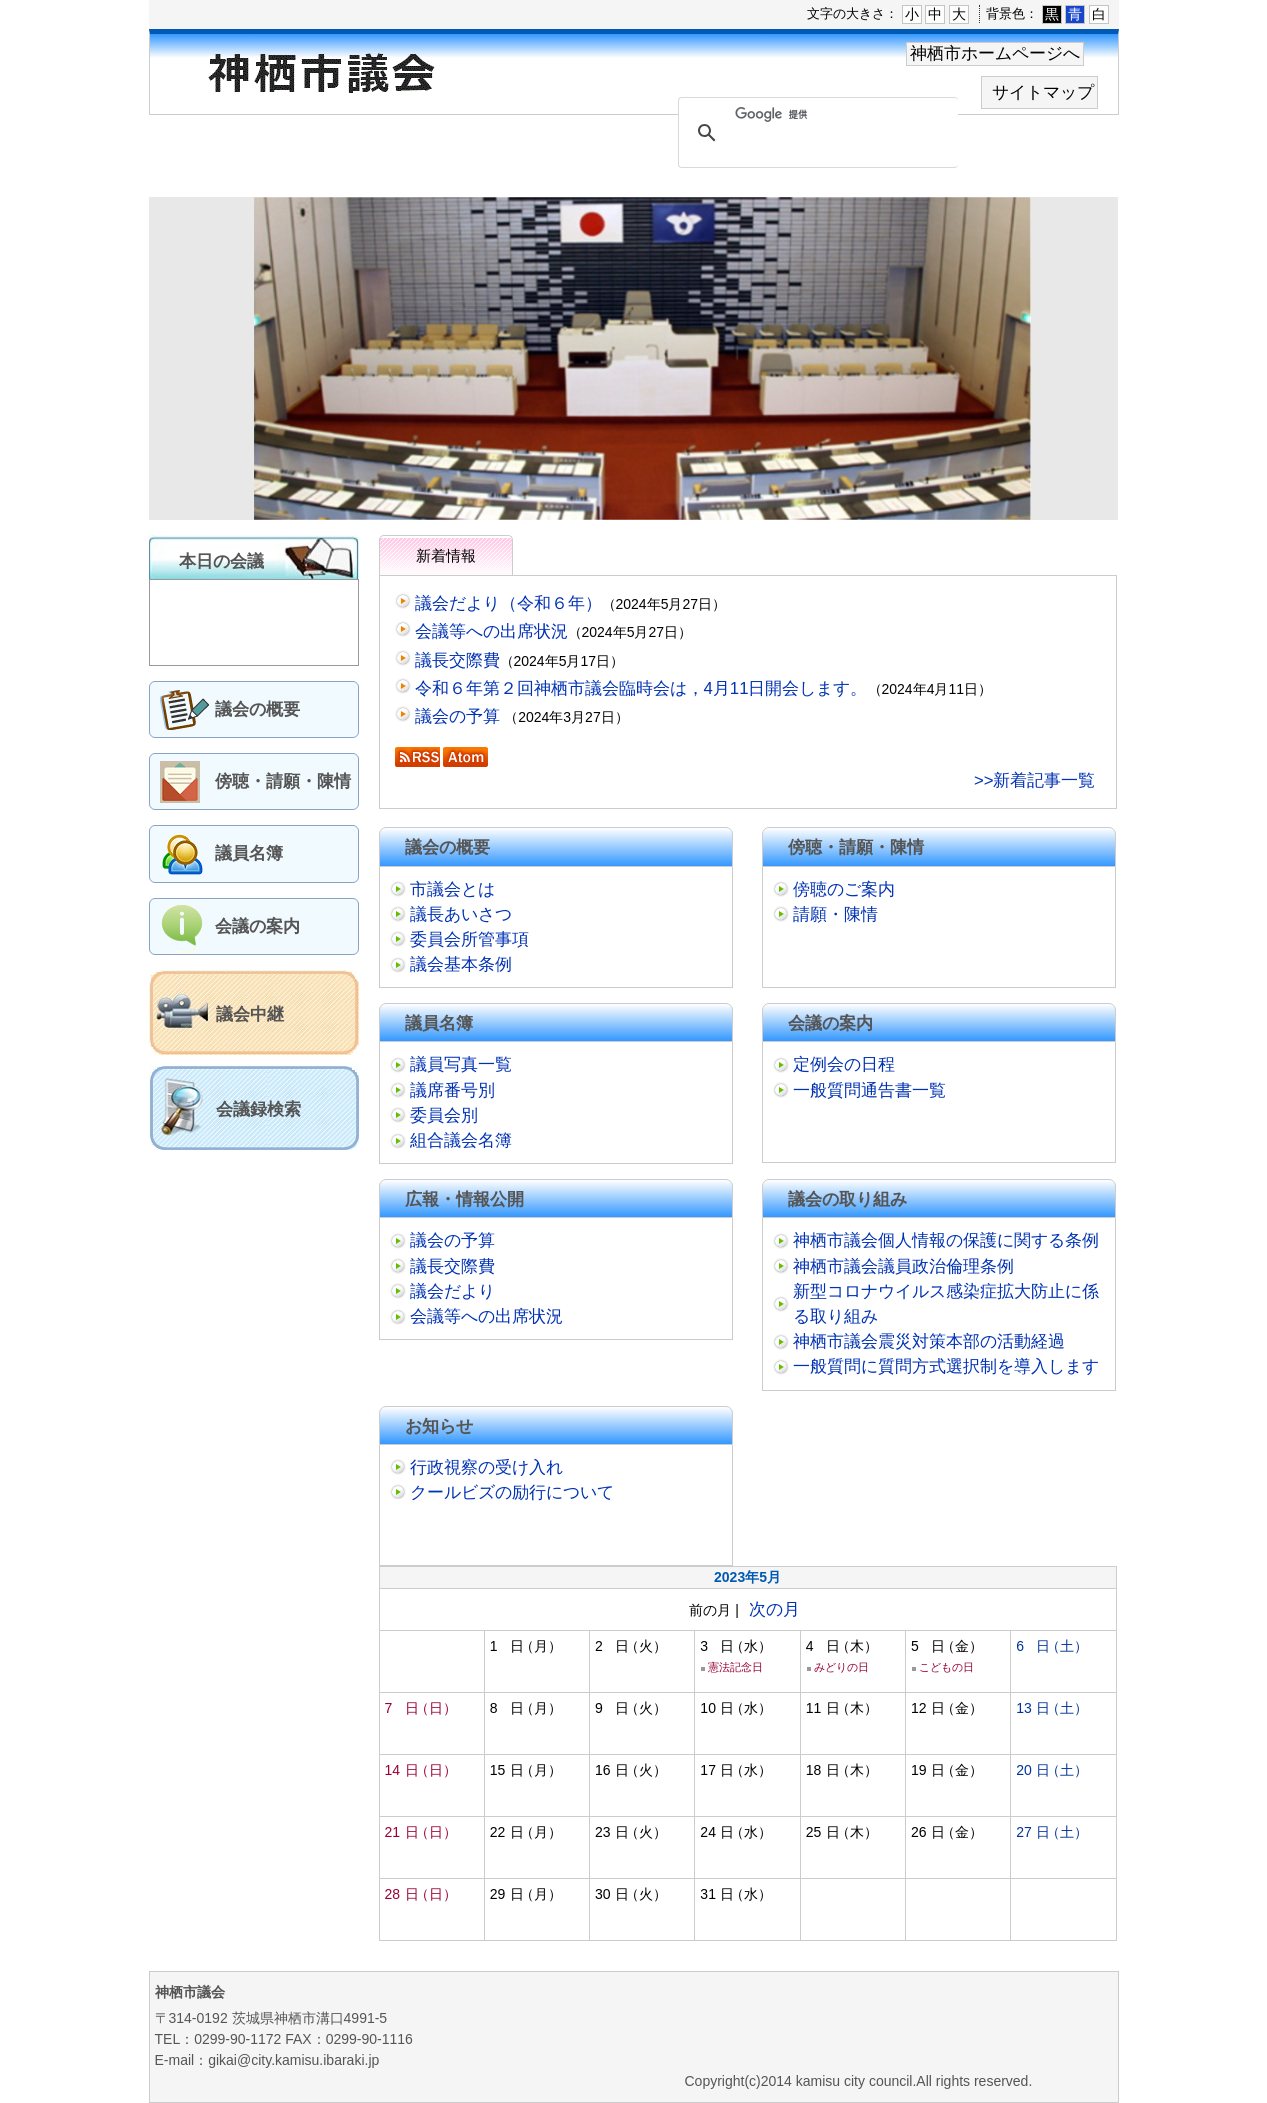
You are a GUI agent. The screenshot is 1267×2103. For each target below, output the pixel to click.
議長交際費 (457, 660)
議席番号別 (452, 1090)
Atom (465, 757)
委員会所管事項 (469, 939)
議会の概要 (257, 709)
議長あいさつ (461, 914)
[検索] (815, 115)
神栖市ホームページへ (995, 53)
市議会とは (452, 889)
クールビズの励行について (512, 1492)
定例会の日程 (844, 1064)
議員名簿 (249, 853)
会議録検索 (258, 1109)
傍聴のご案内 (844, 889)
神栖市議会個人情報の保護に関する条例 (946, 1240)
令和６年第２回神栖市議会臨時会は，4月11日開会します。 (641, 688)
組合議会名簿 (461, 1140)
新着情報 (446, 555)
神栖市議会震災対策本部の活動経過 (929, 1341)
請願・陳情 (835, 914)
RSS (417, 757)
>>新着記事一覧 (1035, 780)
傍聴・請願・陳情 (283, 781)
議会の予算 (460, 716)
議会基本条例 (461, 964)
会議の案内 (257, 926)
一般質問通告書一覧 (869, 1090)
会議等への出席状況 (491, 631)
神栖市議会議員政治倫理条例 (903, 1266)
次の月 (774, 1609)
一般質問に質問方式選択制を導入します (946, 1366)
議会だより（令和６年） (508, 603)
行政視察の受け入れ (486, 1467)
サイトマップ (1043, 92)
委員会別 (444, 1115)
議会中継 (250, 1014)
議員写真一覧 (461, 1064)
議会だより (452, 1291)
